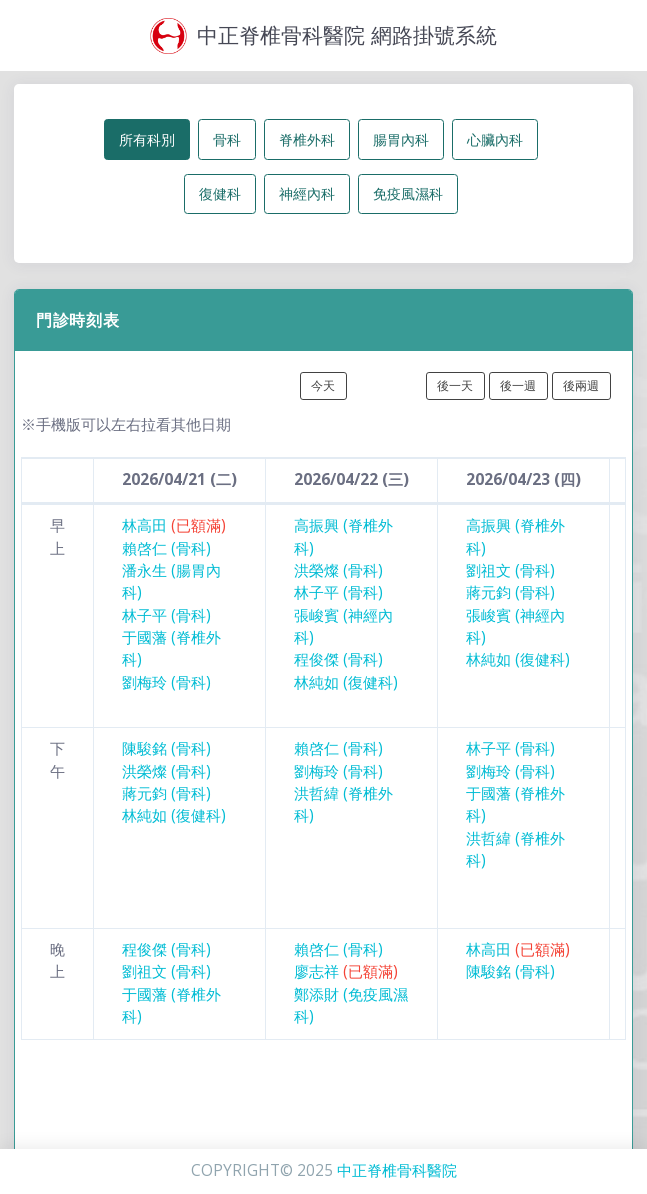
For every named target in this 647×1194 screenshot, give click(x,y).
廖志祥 (346, 971)
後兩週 (581, 385)
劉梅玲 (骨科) (166, 682)
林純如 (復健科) (346, 682)
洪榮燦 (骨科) (338, 570)
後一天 (455, 385)
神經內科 (307, 193)
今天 (323, 385)
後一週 (518, 385)
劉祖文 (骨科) (510, 570)
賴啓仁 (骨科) (166, 548)
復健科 (220, 193)
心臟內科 (495, 139)
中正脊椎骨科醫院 (397, 1170)
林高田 (174, 525)
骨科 (227, 139)
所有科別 (147, 139)
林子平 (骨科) (166, 615)
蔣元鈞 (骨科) (510, 592)
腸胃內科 (401, 139)
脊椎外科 (307, 139)
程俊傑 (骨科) (338, 659)
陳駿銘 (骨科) (166, 748)
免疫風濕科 (408, 193)
